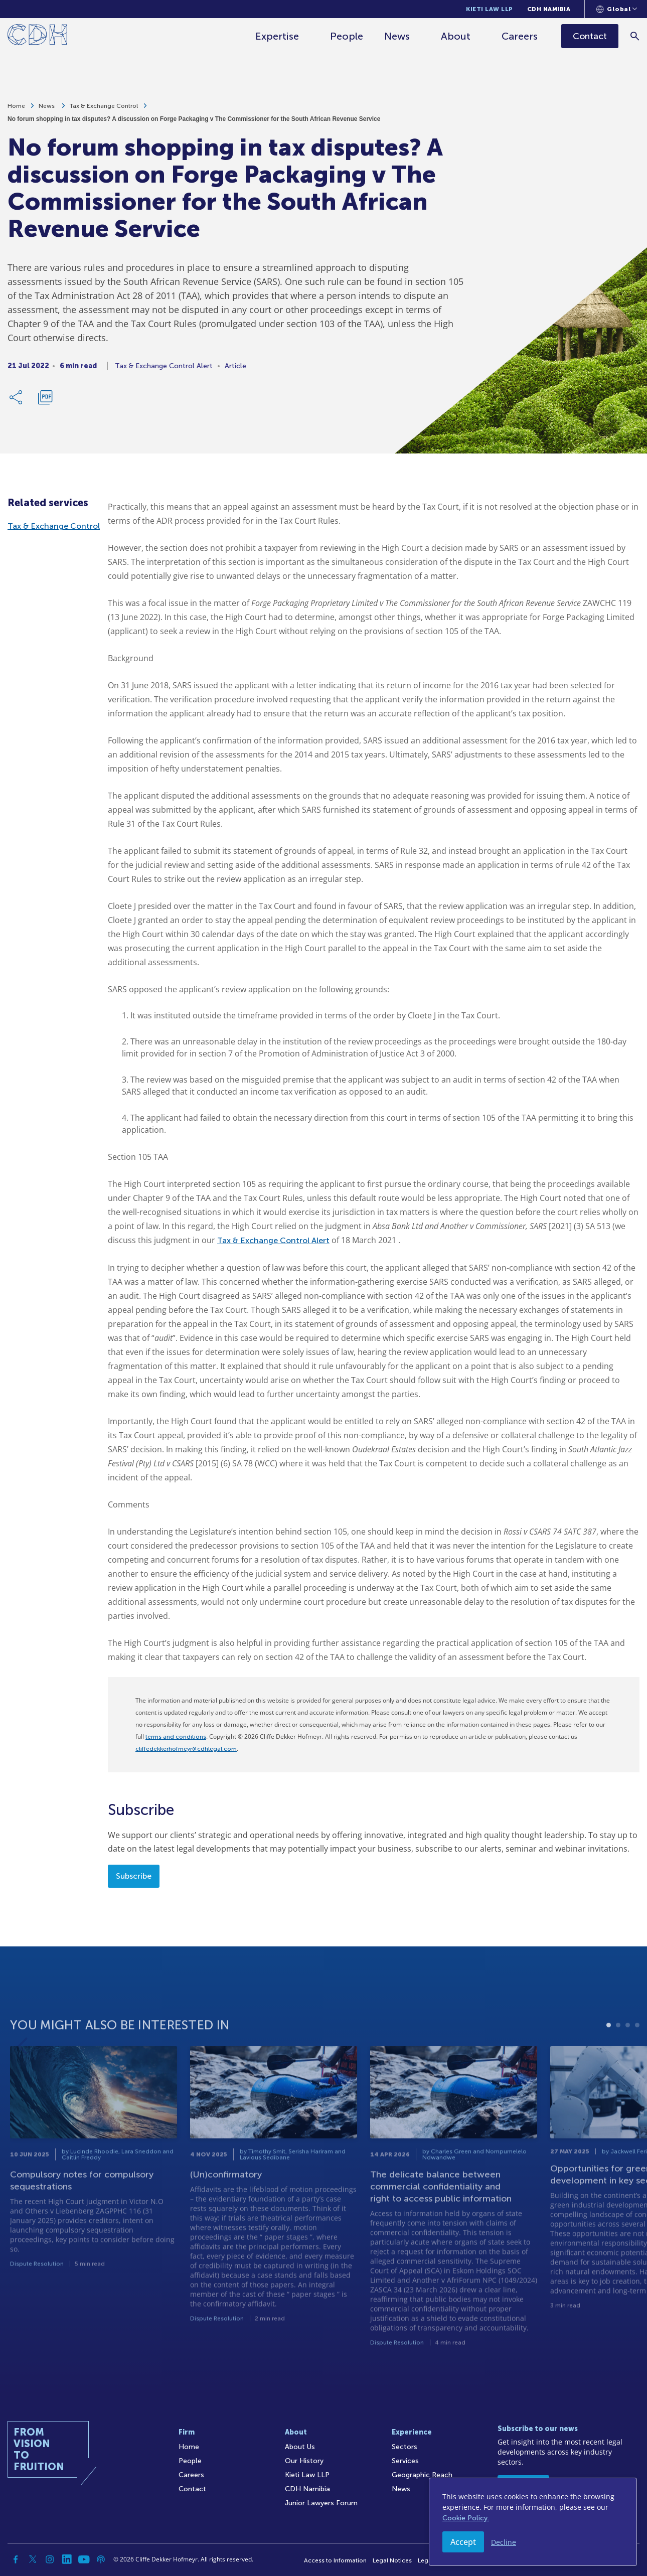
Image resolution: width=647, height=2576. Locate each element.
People (346, 36)
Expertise (277, 36)
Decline (503, 2542)
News (397, 36)
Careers (520, 36)
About (455, 36)
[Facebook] (16, 2559)
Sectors (404, 2447)
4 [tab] (637, 2060)
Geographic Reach (422, 2475)
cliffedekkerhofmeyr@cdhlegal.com (186, 1748)
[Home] (37, 36)
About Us (300, 2447)
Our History (304, 2461)
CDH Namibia (549, 9)
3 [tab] (627, 2060)
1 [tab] (608, 2060)
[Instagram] (50, 2559)
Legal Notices (392, 2560)
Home (16, 109)
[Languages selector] (616, 9)
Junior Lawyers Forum (321, 2503)
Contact (192, 2489)
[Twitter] (33, 2559)
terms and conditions (175, 1736)
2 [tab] (618, 2060)
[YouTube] (84, 2559)
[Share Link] (17, 401)
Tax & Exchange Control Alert (273, 1240)
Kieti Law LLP (489, 9)
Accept (463, 2541)
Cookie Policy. (465, 2518)
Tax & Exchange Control (104, 109)
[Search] (634, 36)
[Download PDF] (45, 401)
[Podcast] (101, 2559)
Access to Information (335, 2560)
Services (405, 2461)
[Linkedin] (67, 2559)
